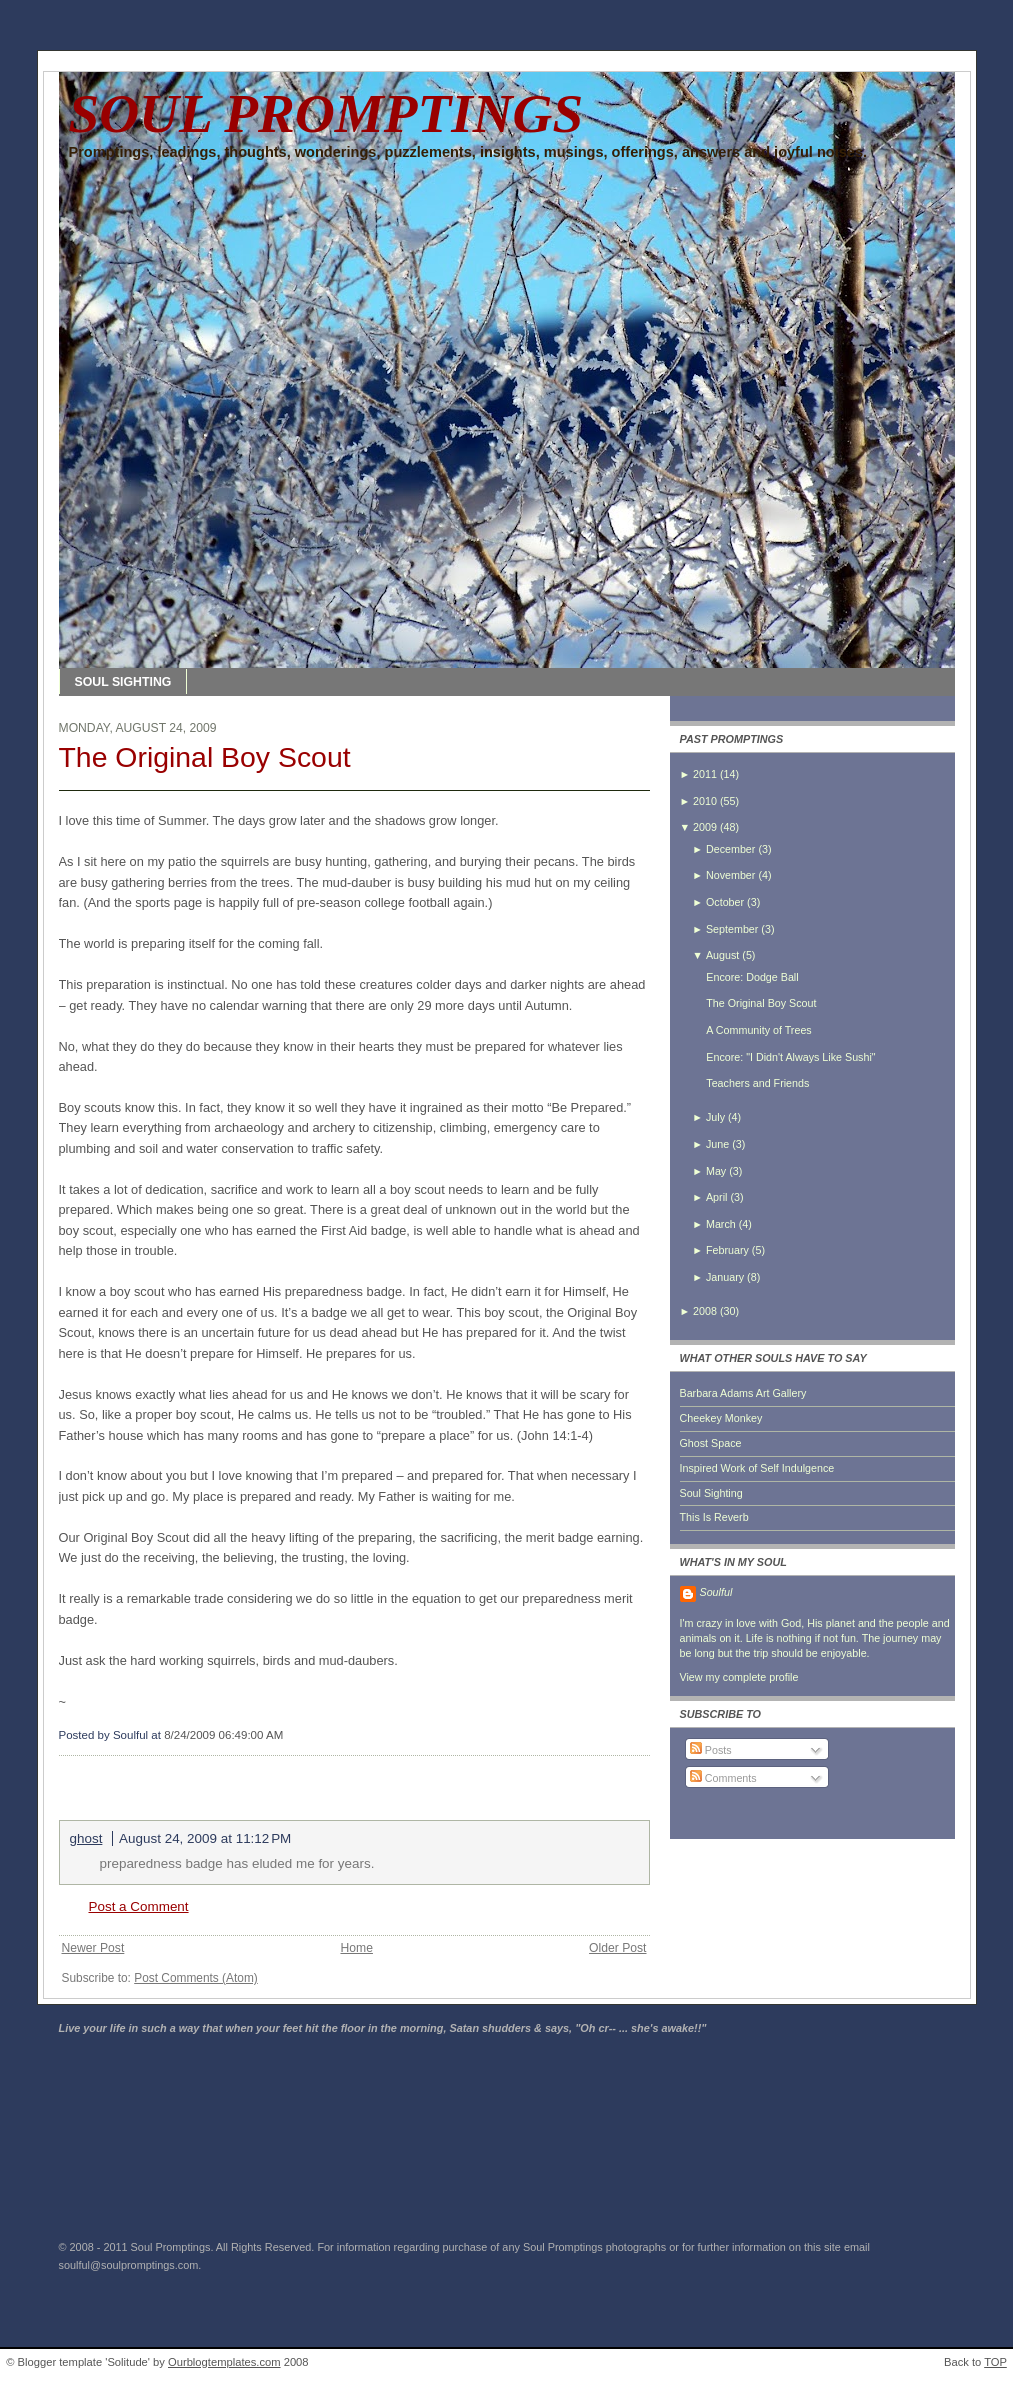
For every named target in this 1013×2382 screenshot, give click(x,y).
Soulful (716, 1592)
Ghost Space (711, 1443)
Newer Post (93, 1948)
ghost (86, 1838)
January (725, 1277)
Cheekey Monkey (721, 1418)
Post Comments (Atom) (196, 1978)
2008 (705, 1311)
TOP (995, 2362)
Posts (711, 1750)
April (716, 1197)
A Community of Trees (758, 1030)
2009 (705, 827)
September (732, 929)
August (722, 955)
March (721, 1224)
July (715, 1117)
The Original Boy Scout (205, 757)
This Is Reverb (714, 1517)
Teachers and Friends (757, 1083)
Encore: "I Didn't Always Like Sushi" (790, 1057)
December (730, 849)
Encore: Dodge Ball (752, 977)
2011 (705, 774)
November (730, 875)
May (716, 1171)
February (727, 1250)
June (717, 1144)
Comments (723, 1778)
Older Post (617, 1948)
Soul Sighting (711, 1493)
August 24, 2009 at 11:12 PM (205, 1838)
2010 (705, 801)
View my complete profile (739, 1677)
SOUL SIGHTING (123, 682)
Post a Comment (139, 1906)
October (725, 902)
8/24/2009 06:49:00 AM (223, 1735)
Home (356, 1948)
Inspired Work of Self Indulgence (757, 1468)
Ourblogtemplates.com (224, 2362)
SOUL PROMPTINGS (326, 113)
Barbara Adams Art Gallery (743, 1393)
